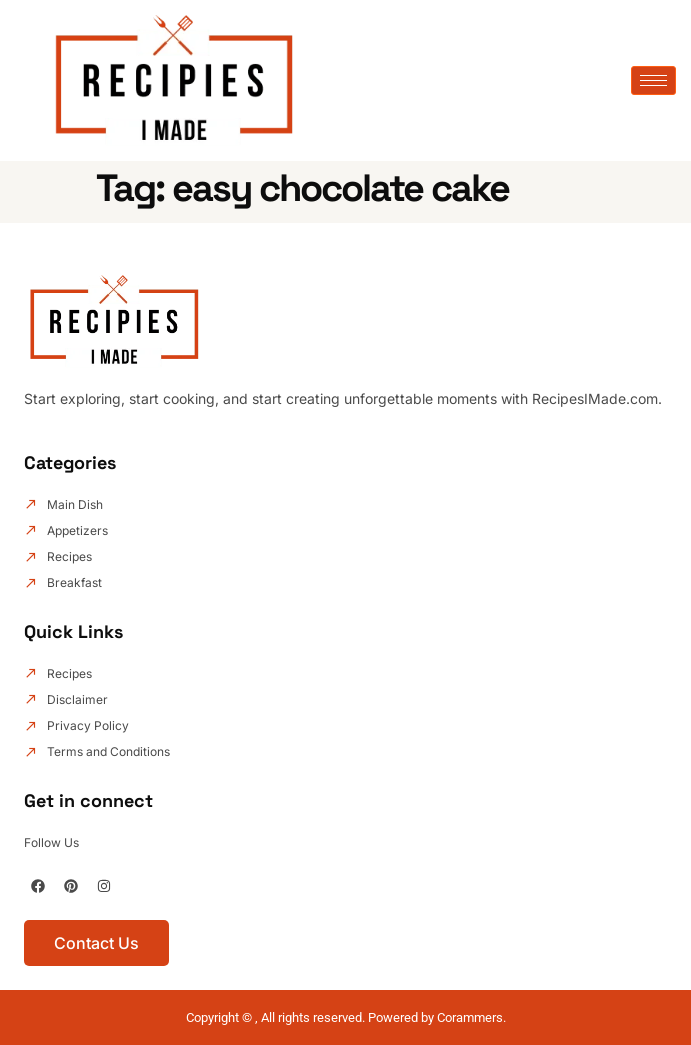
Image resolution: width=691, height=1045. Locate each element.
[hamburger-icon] (653, 80)
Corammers (470, 1017)
